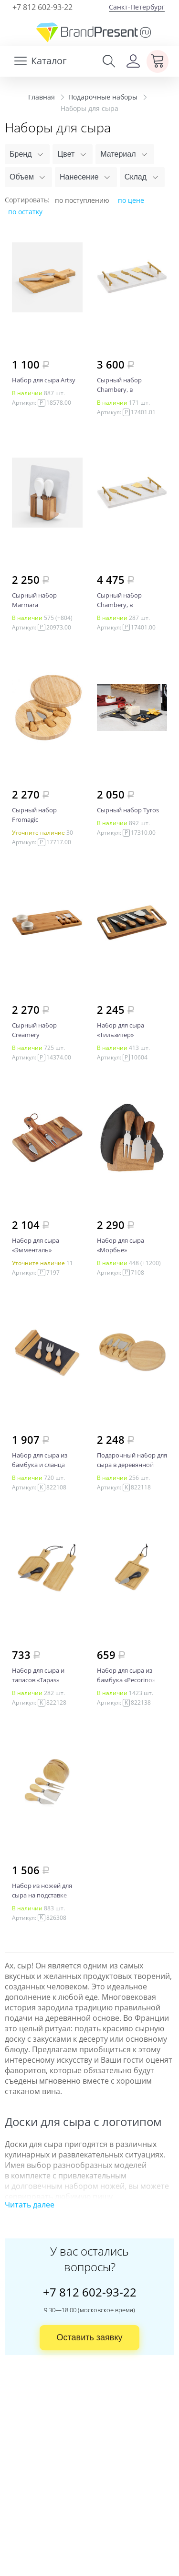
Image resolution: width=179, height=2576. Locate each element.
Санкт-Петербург (137, 6)
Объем (22, 177)
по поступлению (82, 200)
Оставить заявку (90, 2337)
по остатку (25, 211)
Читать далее (29, 2204)
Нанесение (79, 177)
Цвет (65, 154)
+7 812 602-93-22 (42, 7)
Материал (118, 154)
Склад (136, 177)
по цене (131, 200)
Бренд (21, 154)
